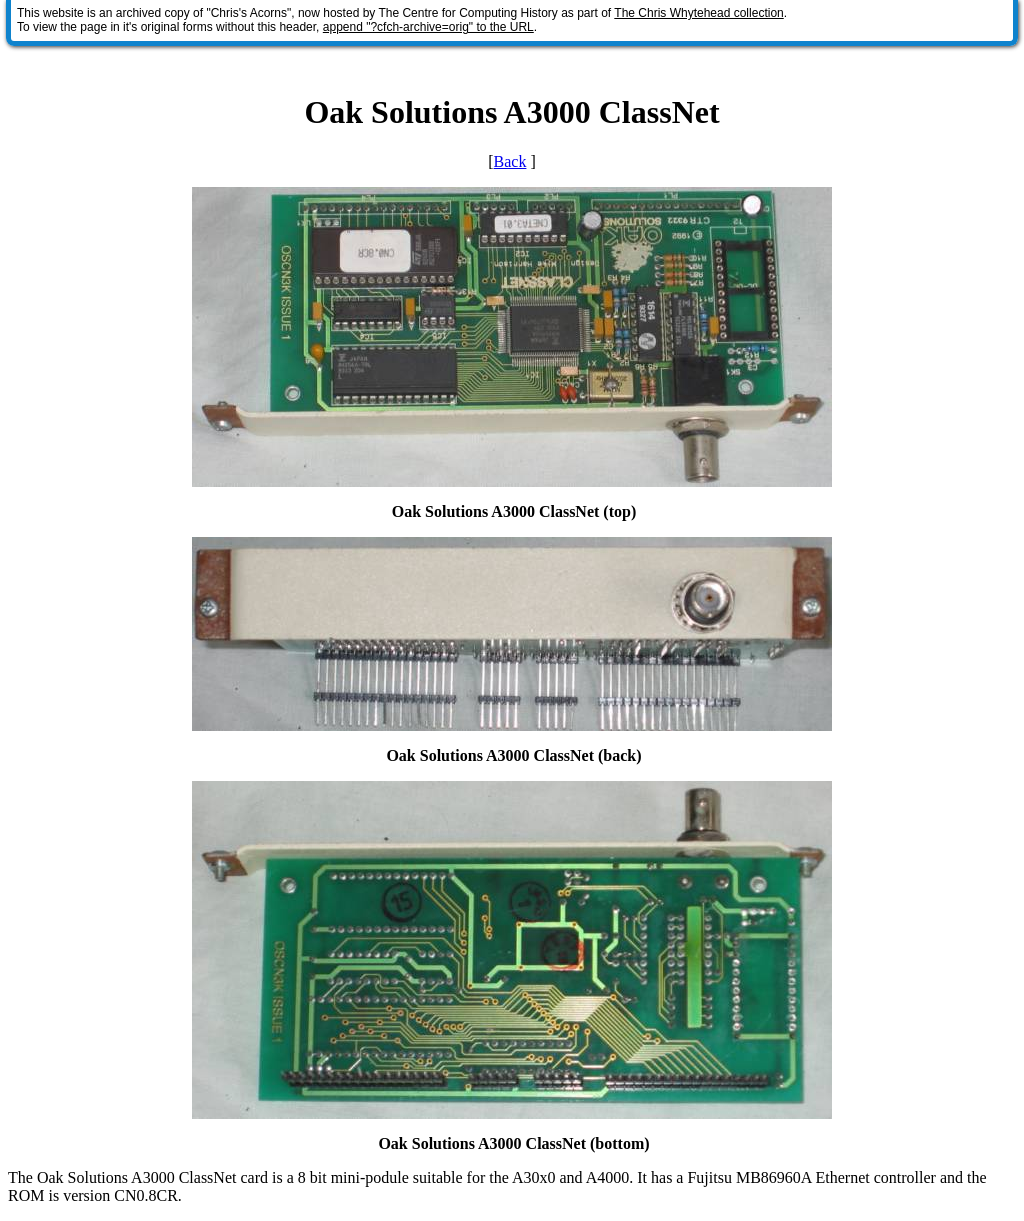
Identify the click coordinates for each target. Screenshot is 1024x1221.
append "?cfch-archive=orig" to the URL (428, 27)
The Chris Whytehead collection (698, 13)
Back (510, 161)
